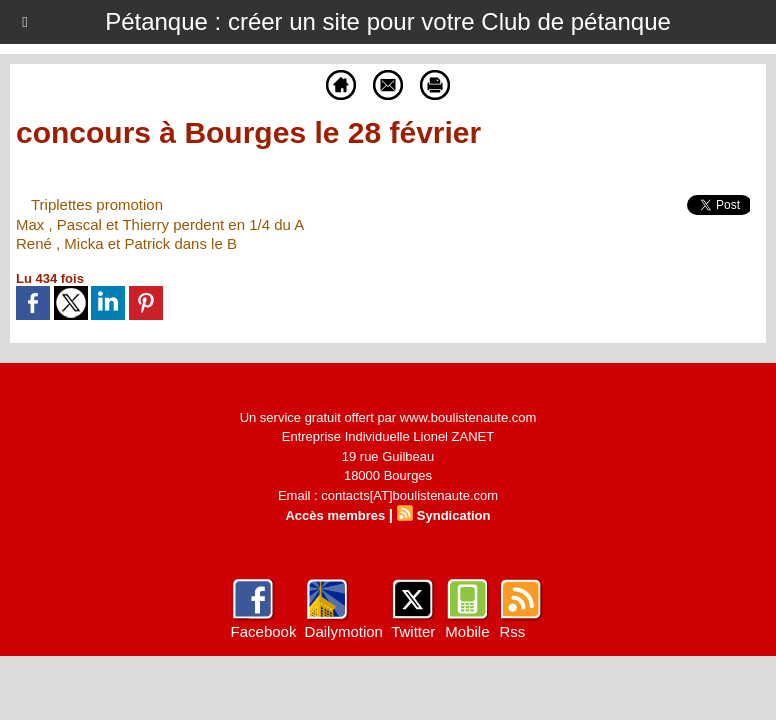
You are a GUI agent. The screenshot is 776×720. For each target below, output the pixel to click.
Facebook (264, 631)
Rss (512, 631)
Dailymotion (344, 631)
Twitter (413, 631)
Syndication (454, 515)
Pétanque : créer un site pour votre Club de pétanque (388, 21)
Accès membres (335, 515)
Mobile (467, 631)
